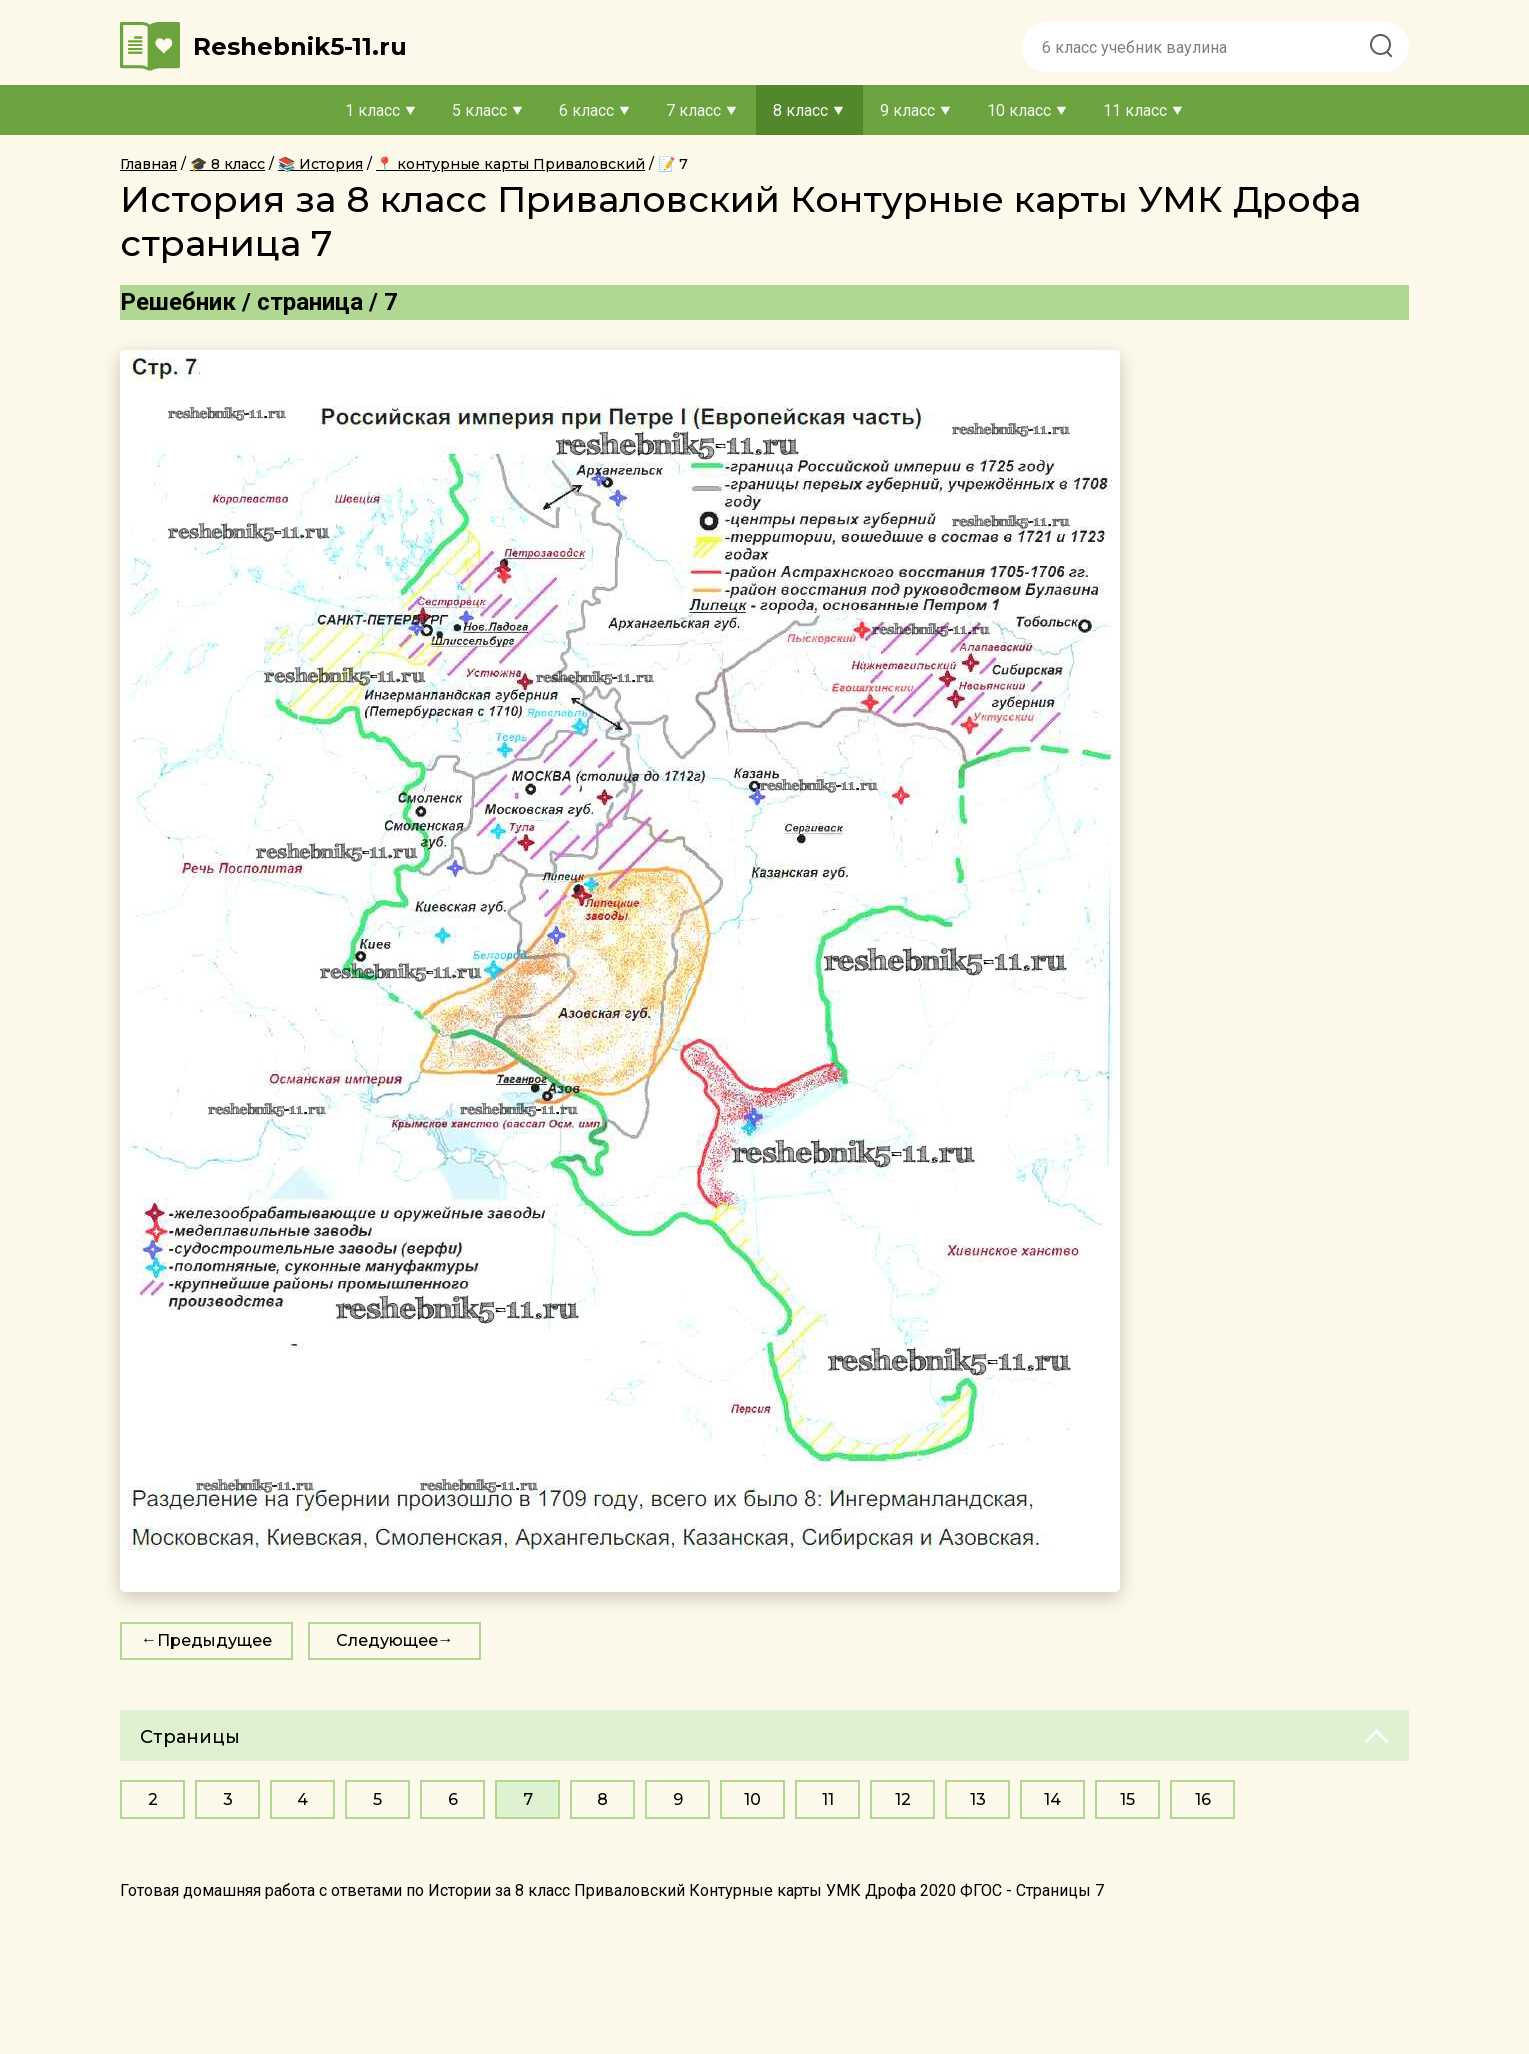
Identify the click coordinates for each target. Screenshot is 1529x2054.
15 (1127, 1799)
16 (1203, 1799)
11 (828, 1799)
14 (1052, 1799)
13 (978, 1799)
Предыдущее (214, 1640)
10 (752, 1799)
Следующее (387, 1640)
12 (903, 1799)
